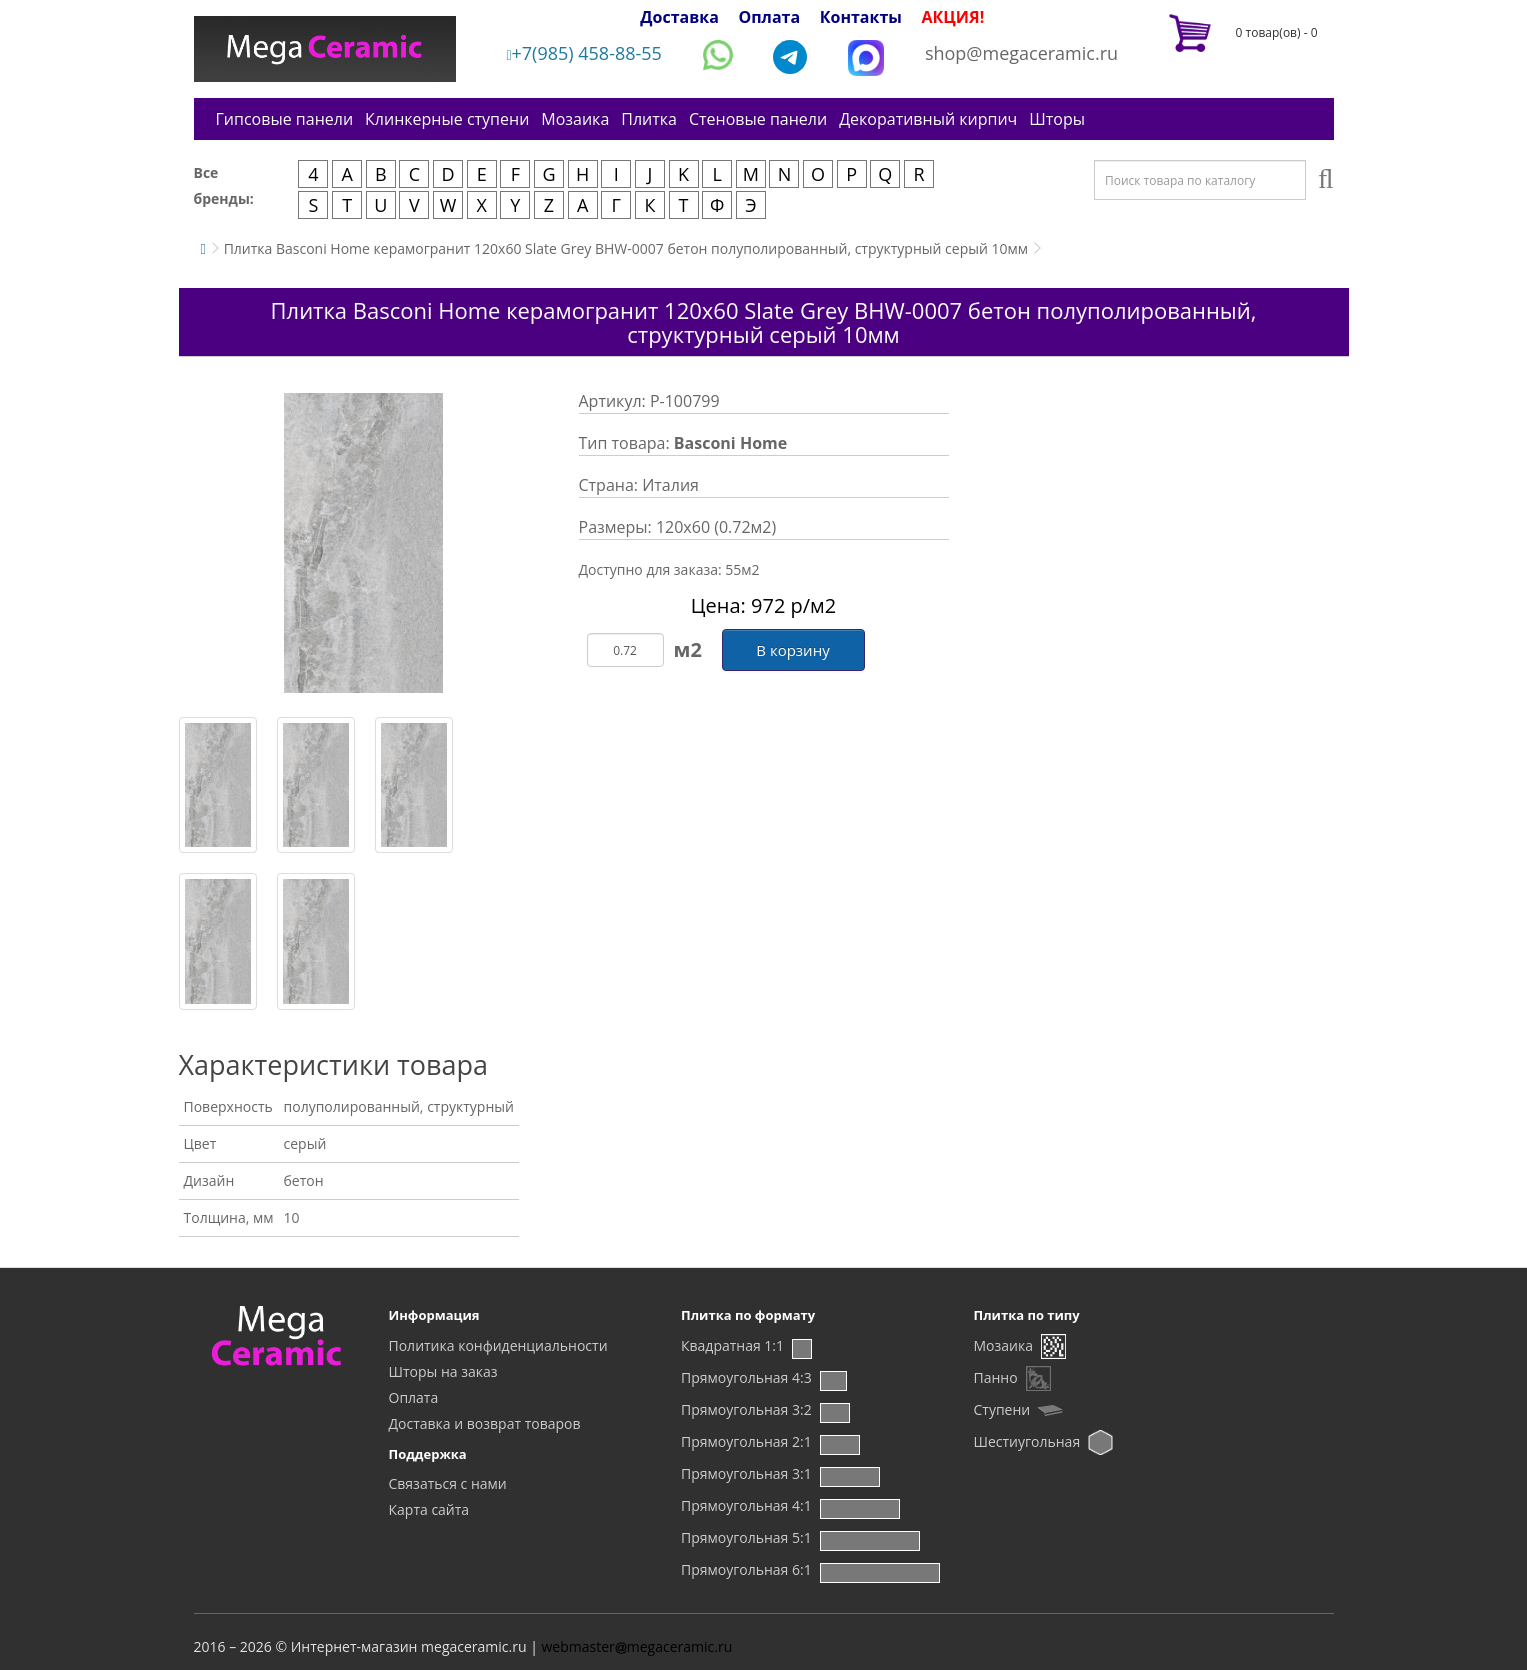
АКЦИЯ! (953, 17)
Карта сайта (429, 1509)
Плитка (649, 119)
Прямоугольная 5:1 (746, 1537)
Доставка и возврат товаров (485, 1423)
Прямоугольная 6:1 (746, 1569)
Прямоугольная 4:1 (746, 1505)
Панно (996, 1377)
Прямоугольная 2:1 (746, 1441)
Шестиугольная (1027, 1441)
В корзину (792, 650)
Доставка (679, 17)
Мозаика (575, 119)
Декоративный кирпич (928, 119)
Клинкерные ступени (447, 119)
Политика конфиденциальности (498, 1345)
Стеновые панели (758, 119)
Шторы (1057, 119)
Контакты (861, 17)
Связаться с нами (448, 1483)
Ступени (1002, 1409)
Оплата (769, 17)
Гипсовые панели (285, 119)
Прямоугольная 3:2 (746, 1409)
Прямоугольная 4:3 (746, 1377)
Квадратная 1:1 (732, 1345)
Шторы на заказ (443, 1371)
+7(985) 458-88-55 (584, 53)
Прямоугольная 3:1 (746, 1473)
